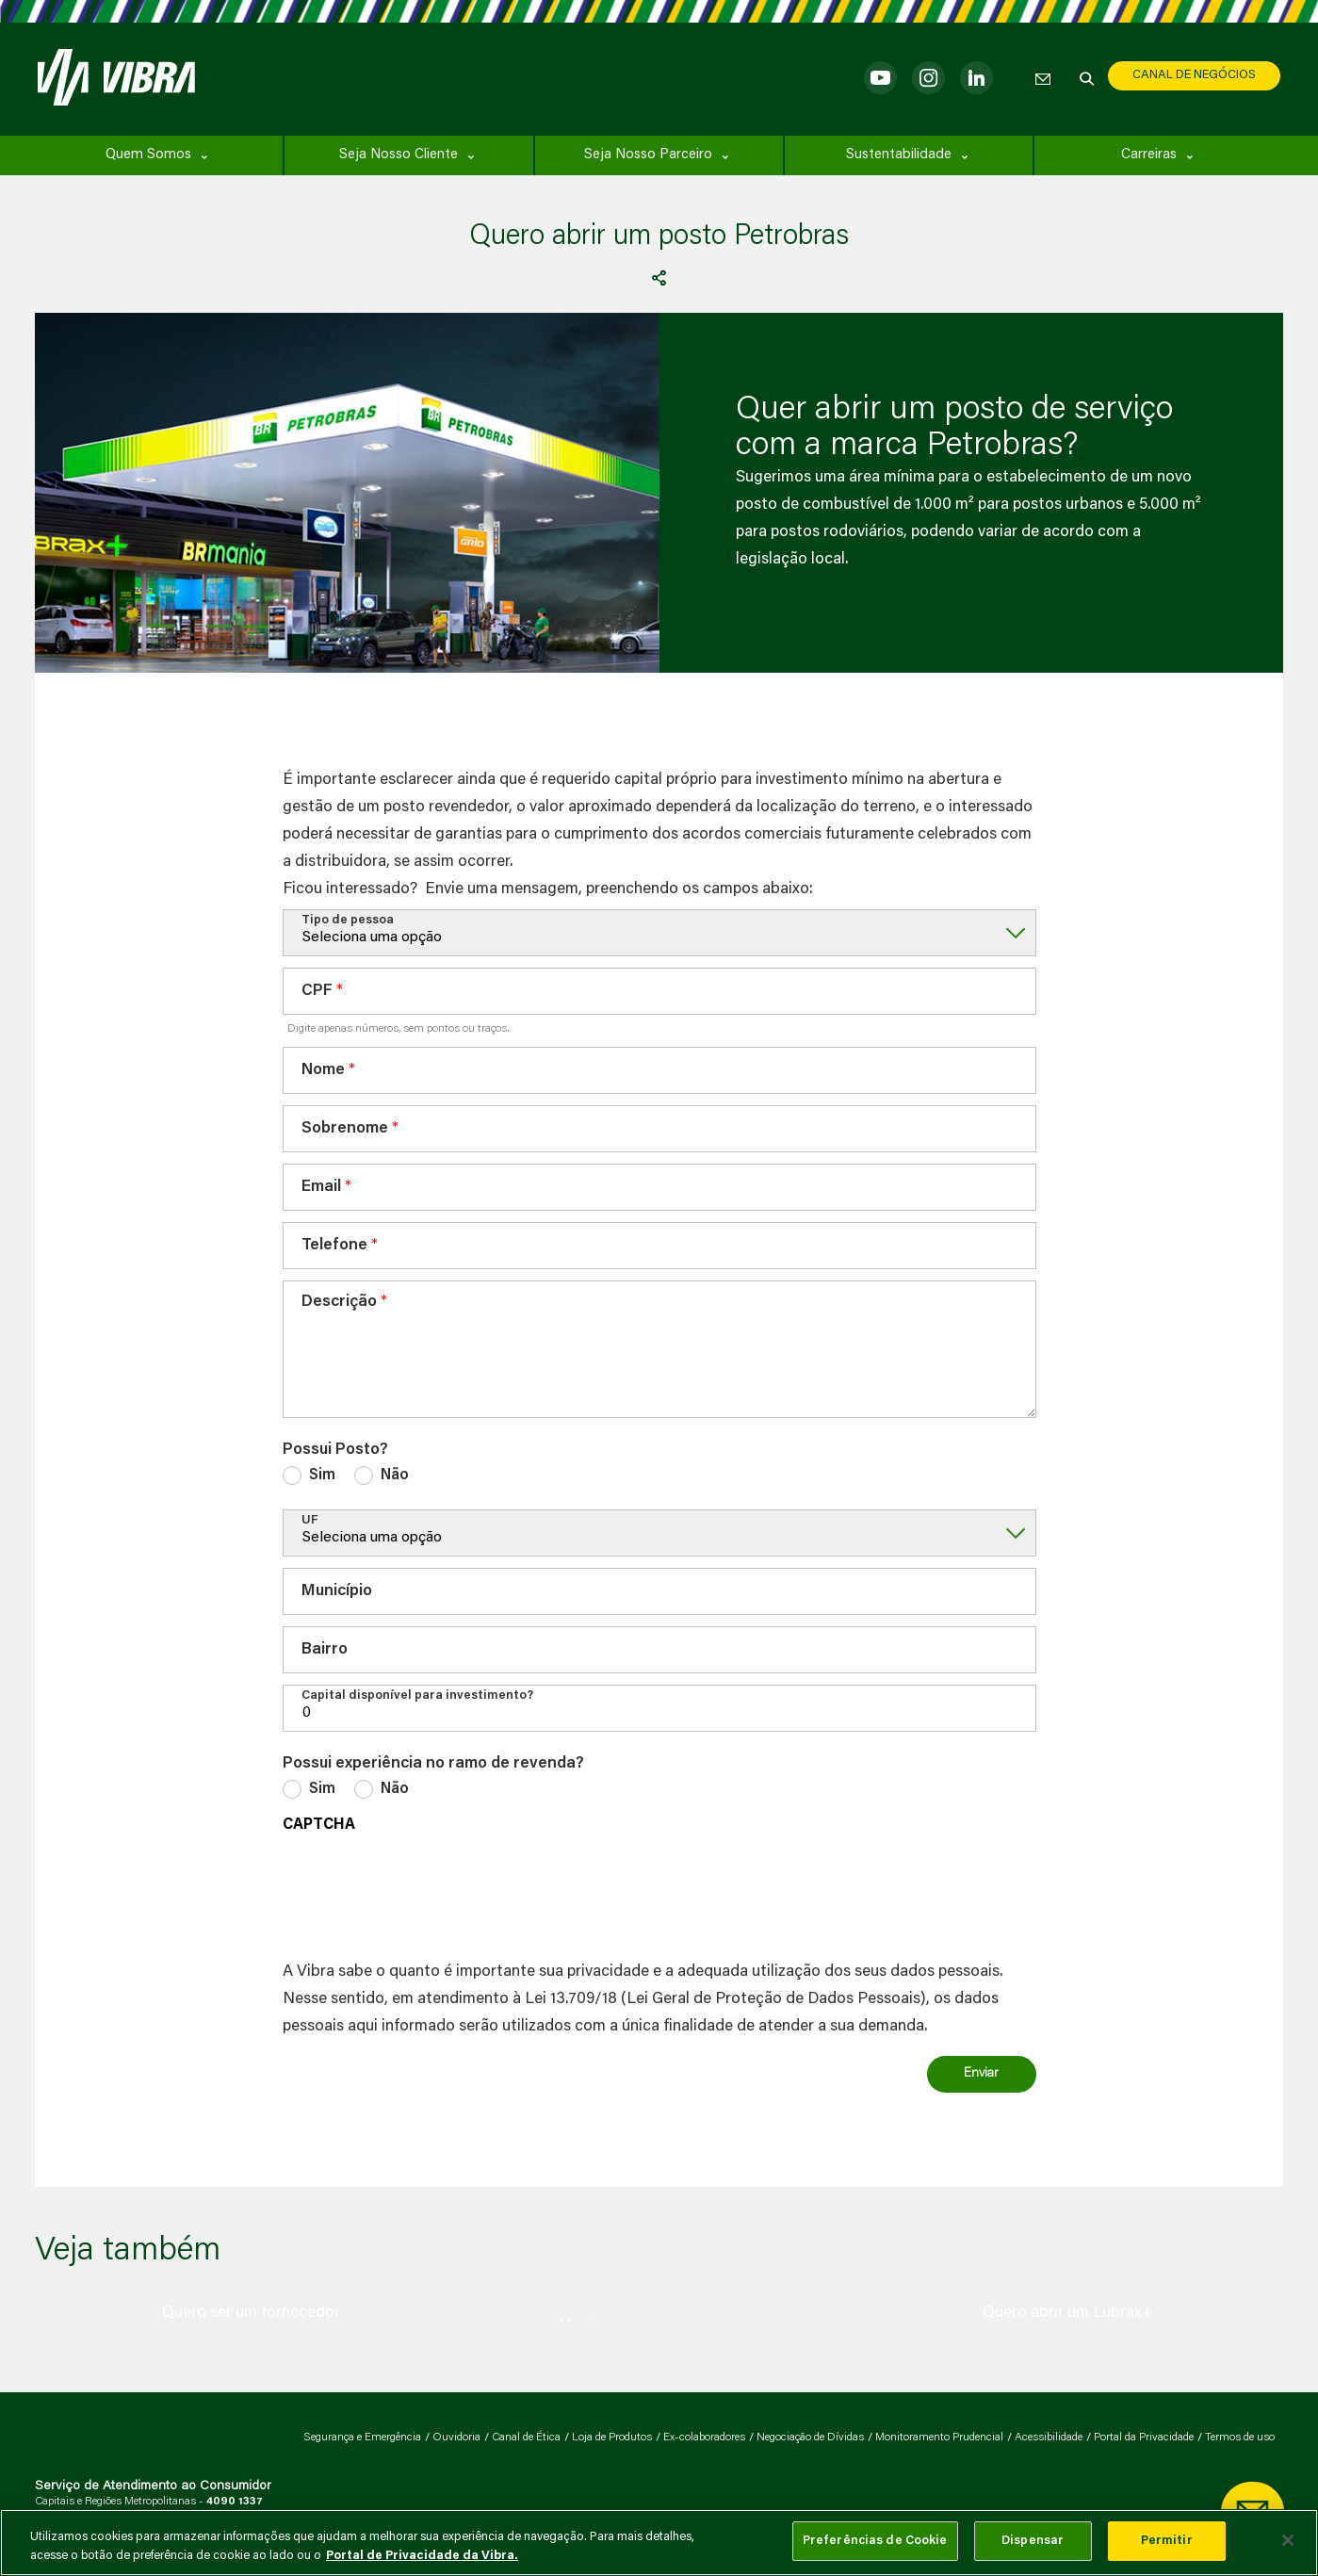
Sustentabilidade (899, 155)
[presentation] (426, 1892)
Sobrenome (344, 1129)
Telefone (334, 1246)
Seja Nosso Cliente (398, 155)
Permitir (1167, 2541)
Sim (322, 1475)
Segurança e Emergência (362, 2437)
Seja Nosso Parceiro (648, 155)
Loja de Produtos (612, 2437)
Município (336, 1592)
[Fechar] (1288, 2540)
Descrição (339, 1303)
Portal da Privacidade (1144, 2437)
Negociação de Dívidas (810, 2437)
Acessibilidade (1048, 2437)
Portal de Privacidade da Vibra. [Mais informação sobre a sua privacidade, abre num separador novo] (422, 2556)
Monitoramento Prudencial (939, 2437)
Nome (323, 1071)
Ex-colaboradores (704, 2437)
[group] (251, 2313)
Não (395, 1475)
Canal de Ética (526, 2437)
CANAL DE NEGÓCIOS (1194, 75)
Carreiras (1149, 155)
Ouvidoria (456, 2437)
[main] (659, 2542)
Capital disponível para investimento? (417, 1695)
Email (321, 1188)
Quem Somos (148, 155)
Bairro (324, 1650)
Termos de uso (1240, 2437)
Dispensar (1032, 2541)
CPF (317, 992)
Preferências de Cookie (875, 2541)
